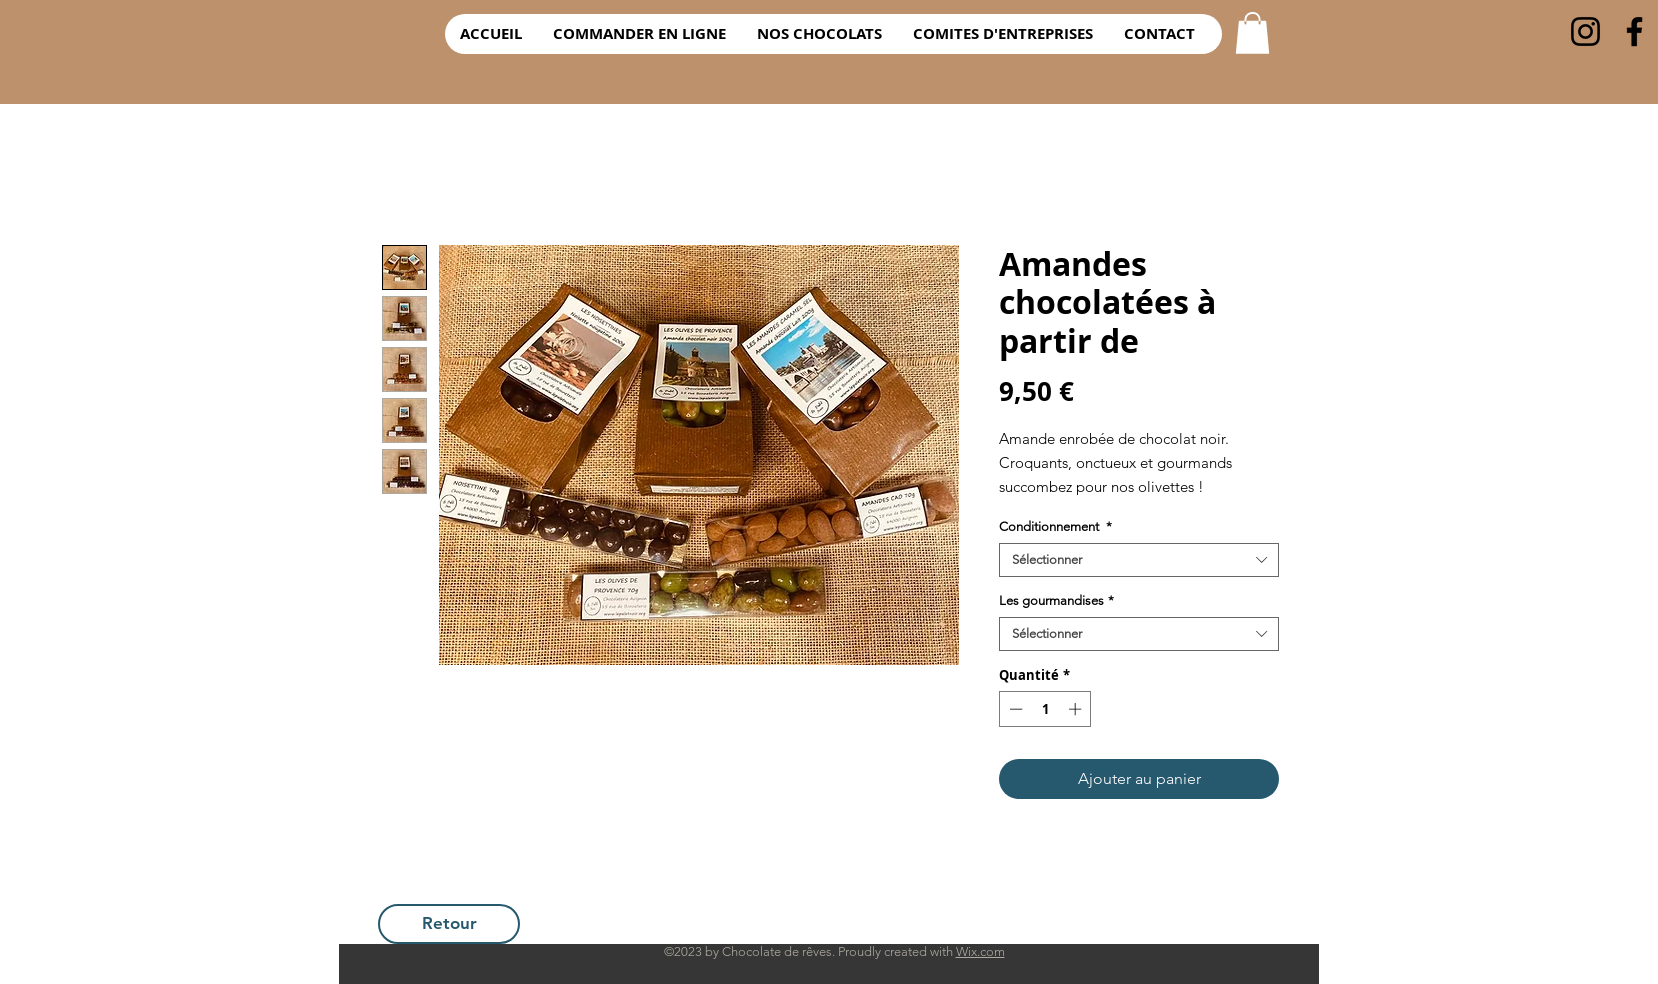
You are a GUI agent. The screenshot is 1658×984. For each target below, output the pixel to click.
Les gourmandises (1056, 600)
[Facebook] (1634, 31)
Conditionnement (1055, 526)
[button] (1252, 33)
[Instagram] (1585, 31)
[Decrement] (1014, 709)
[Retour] (449, 924)
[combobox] (1139, 560)
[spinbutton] (1045, 709)
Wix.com (980, 951)
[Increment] (1077, 709)
